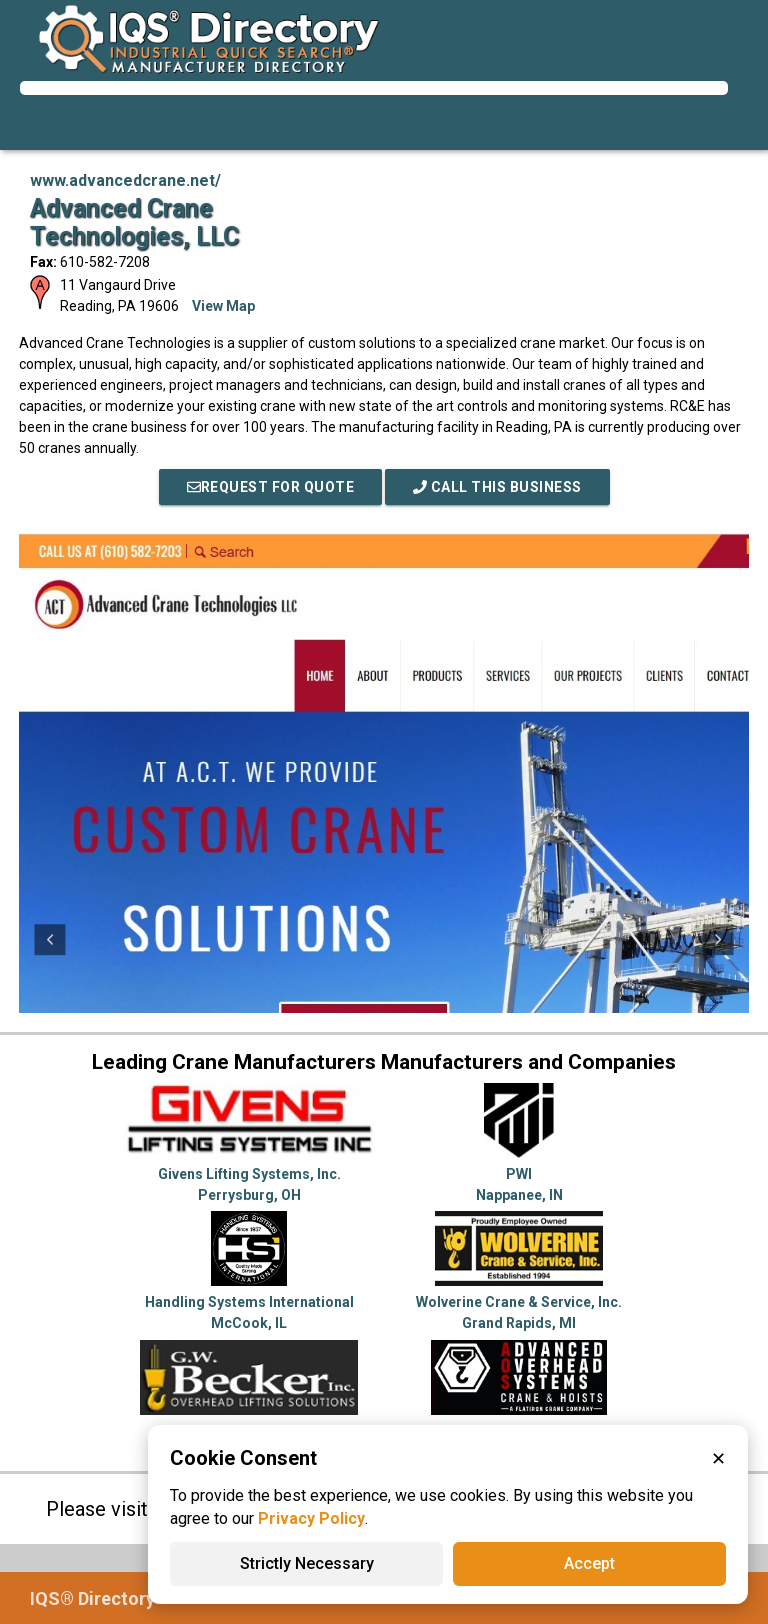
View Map (223, 306)
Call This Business (497, 487)
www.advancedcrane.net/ (125, 180)
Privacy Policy (311, 1518)
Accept (589, 1563)
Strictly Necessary (307, 1563)
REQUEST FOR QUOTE (271, 487)
